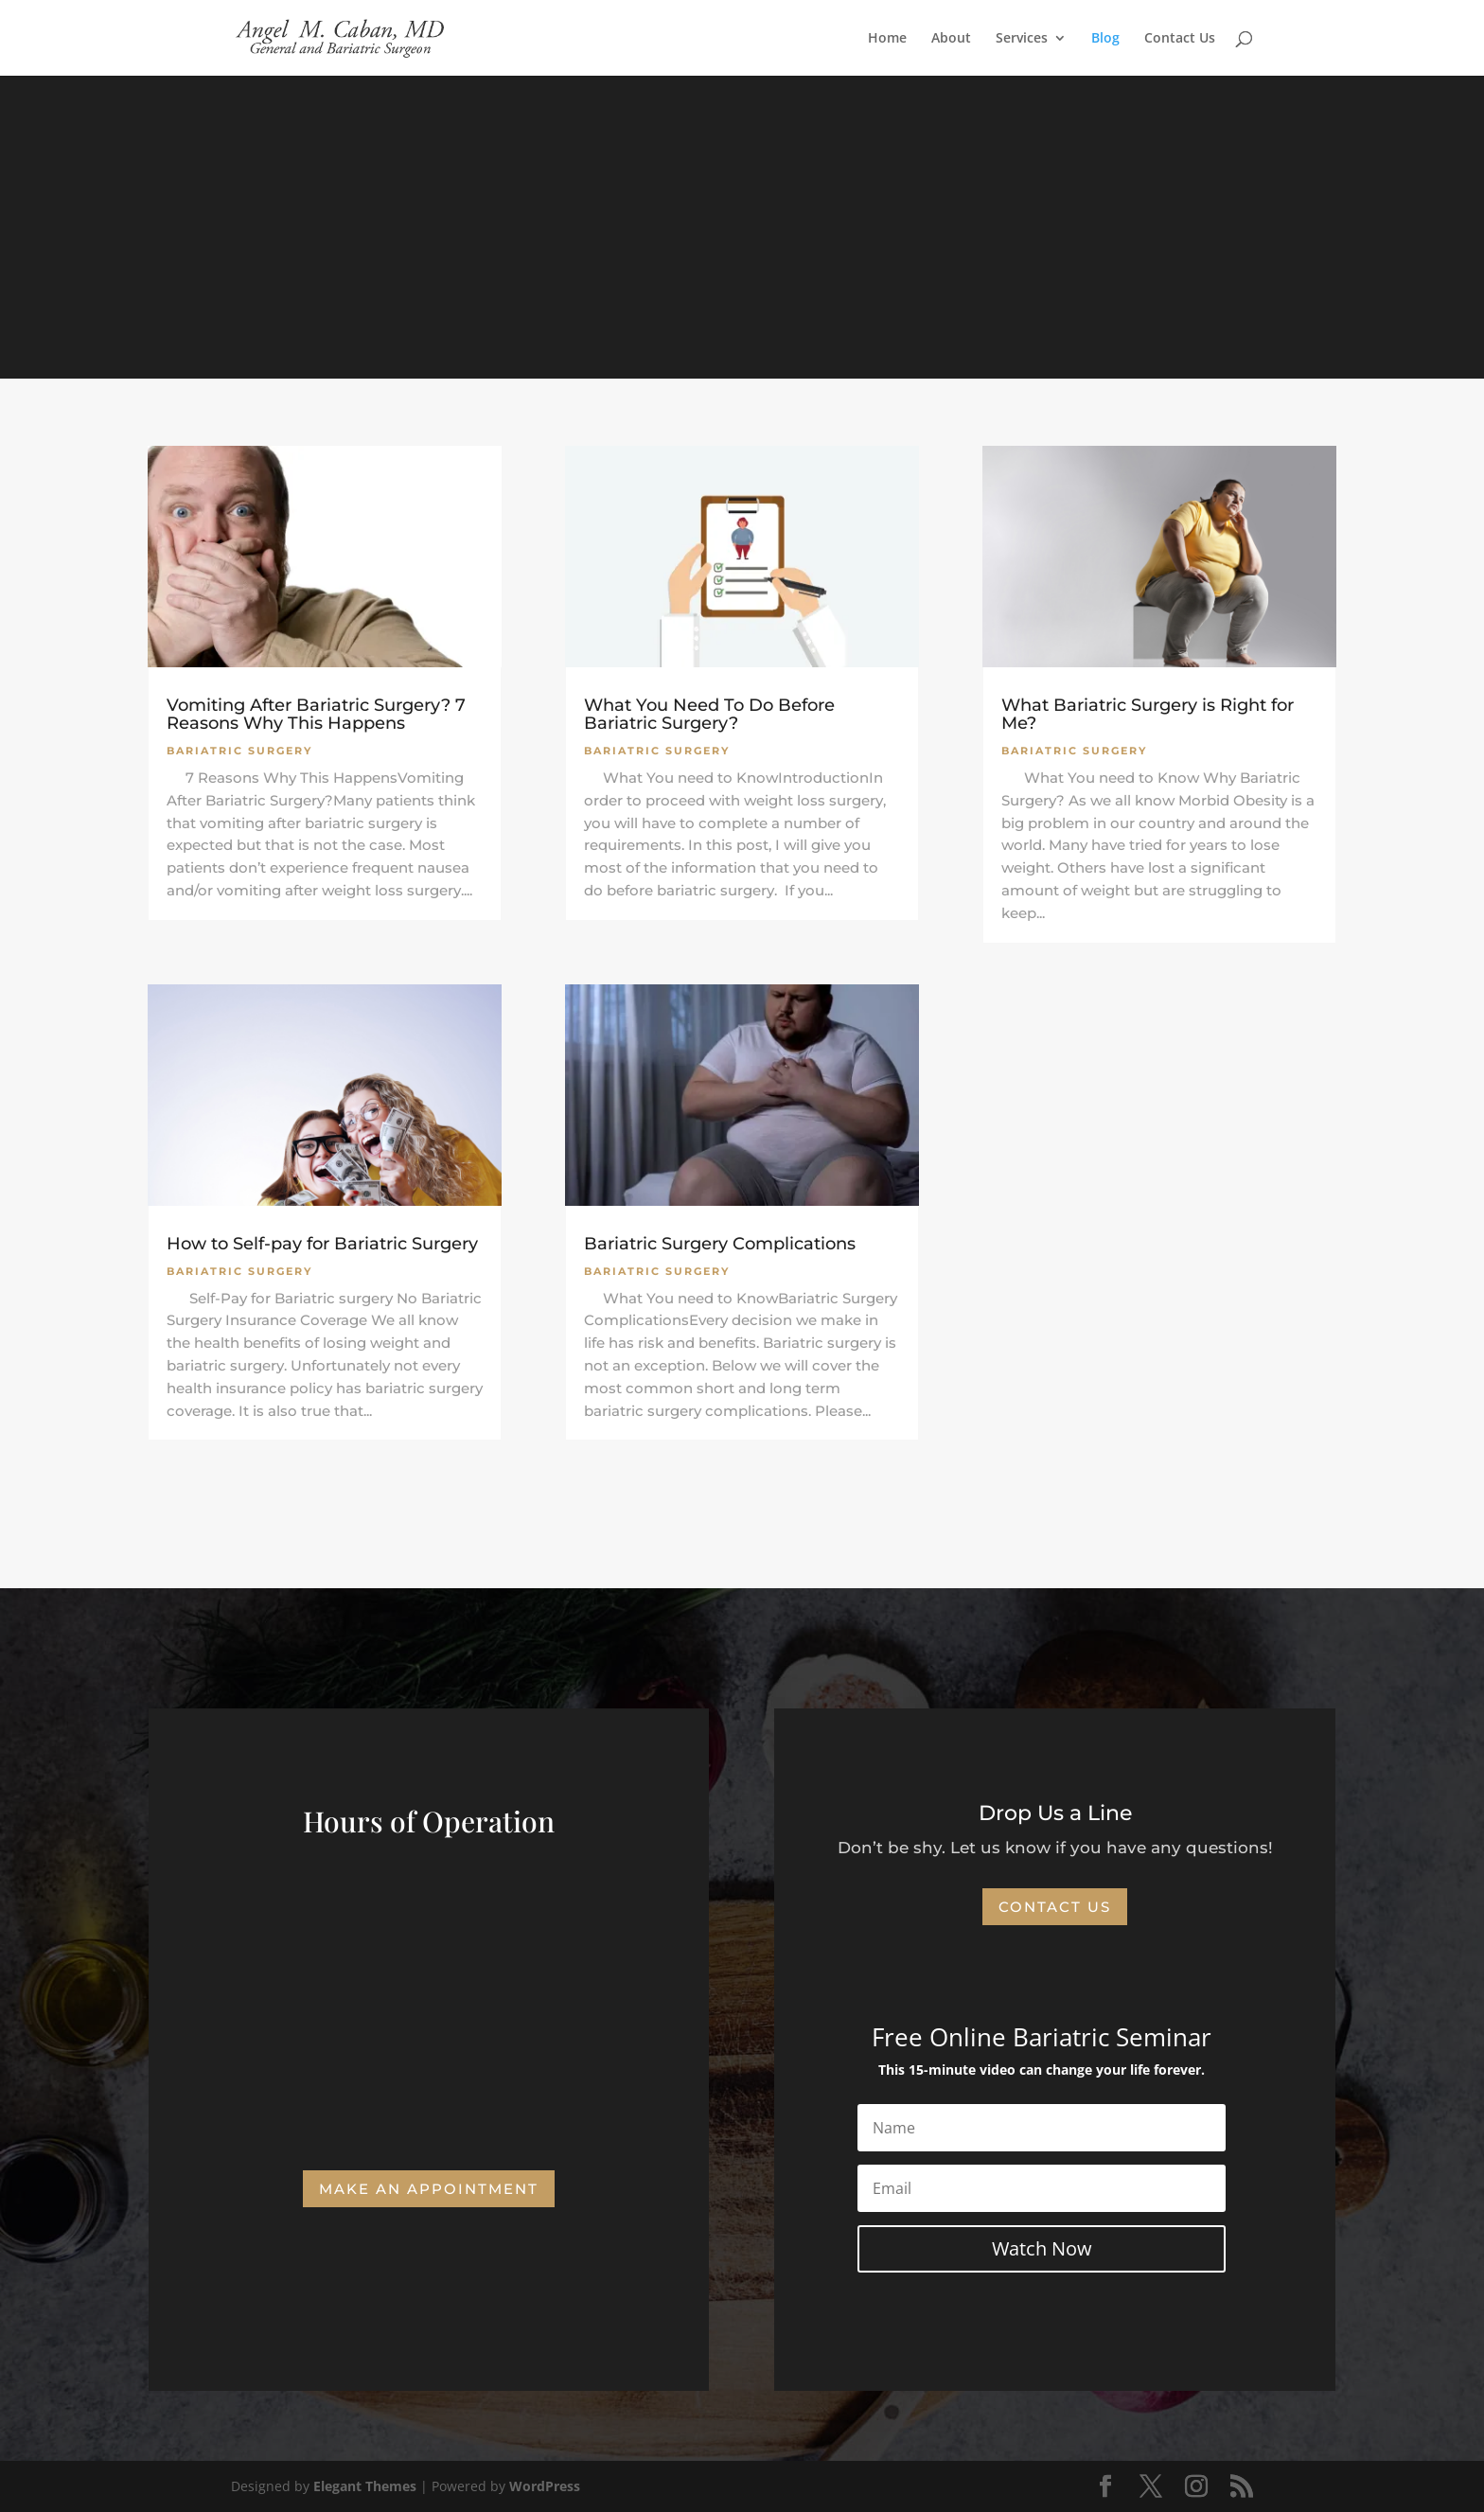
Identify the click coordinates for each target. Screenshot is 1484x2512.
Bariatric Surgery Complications (720, 1243)
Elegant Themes (364, 2486)
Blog (1105, 38)
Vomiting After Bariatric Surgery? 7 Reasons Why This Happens (316, 714)
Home (887, 38)
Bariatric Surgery (239, 750)
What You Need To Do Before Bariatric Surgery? (709, 714)
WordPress (544, 2486)
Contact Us (1179, 38)
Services (1022, 38)
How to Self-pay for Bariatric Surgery (322, 1243)
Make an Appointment (429, 2189)
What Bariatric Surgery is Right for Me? (1147, 714)
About (951, 38)
